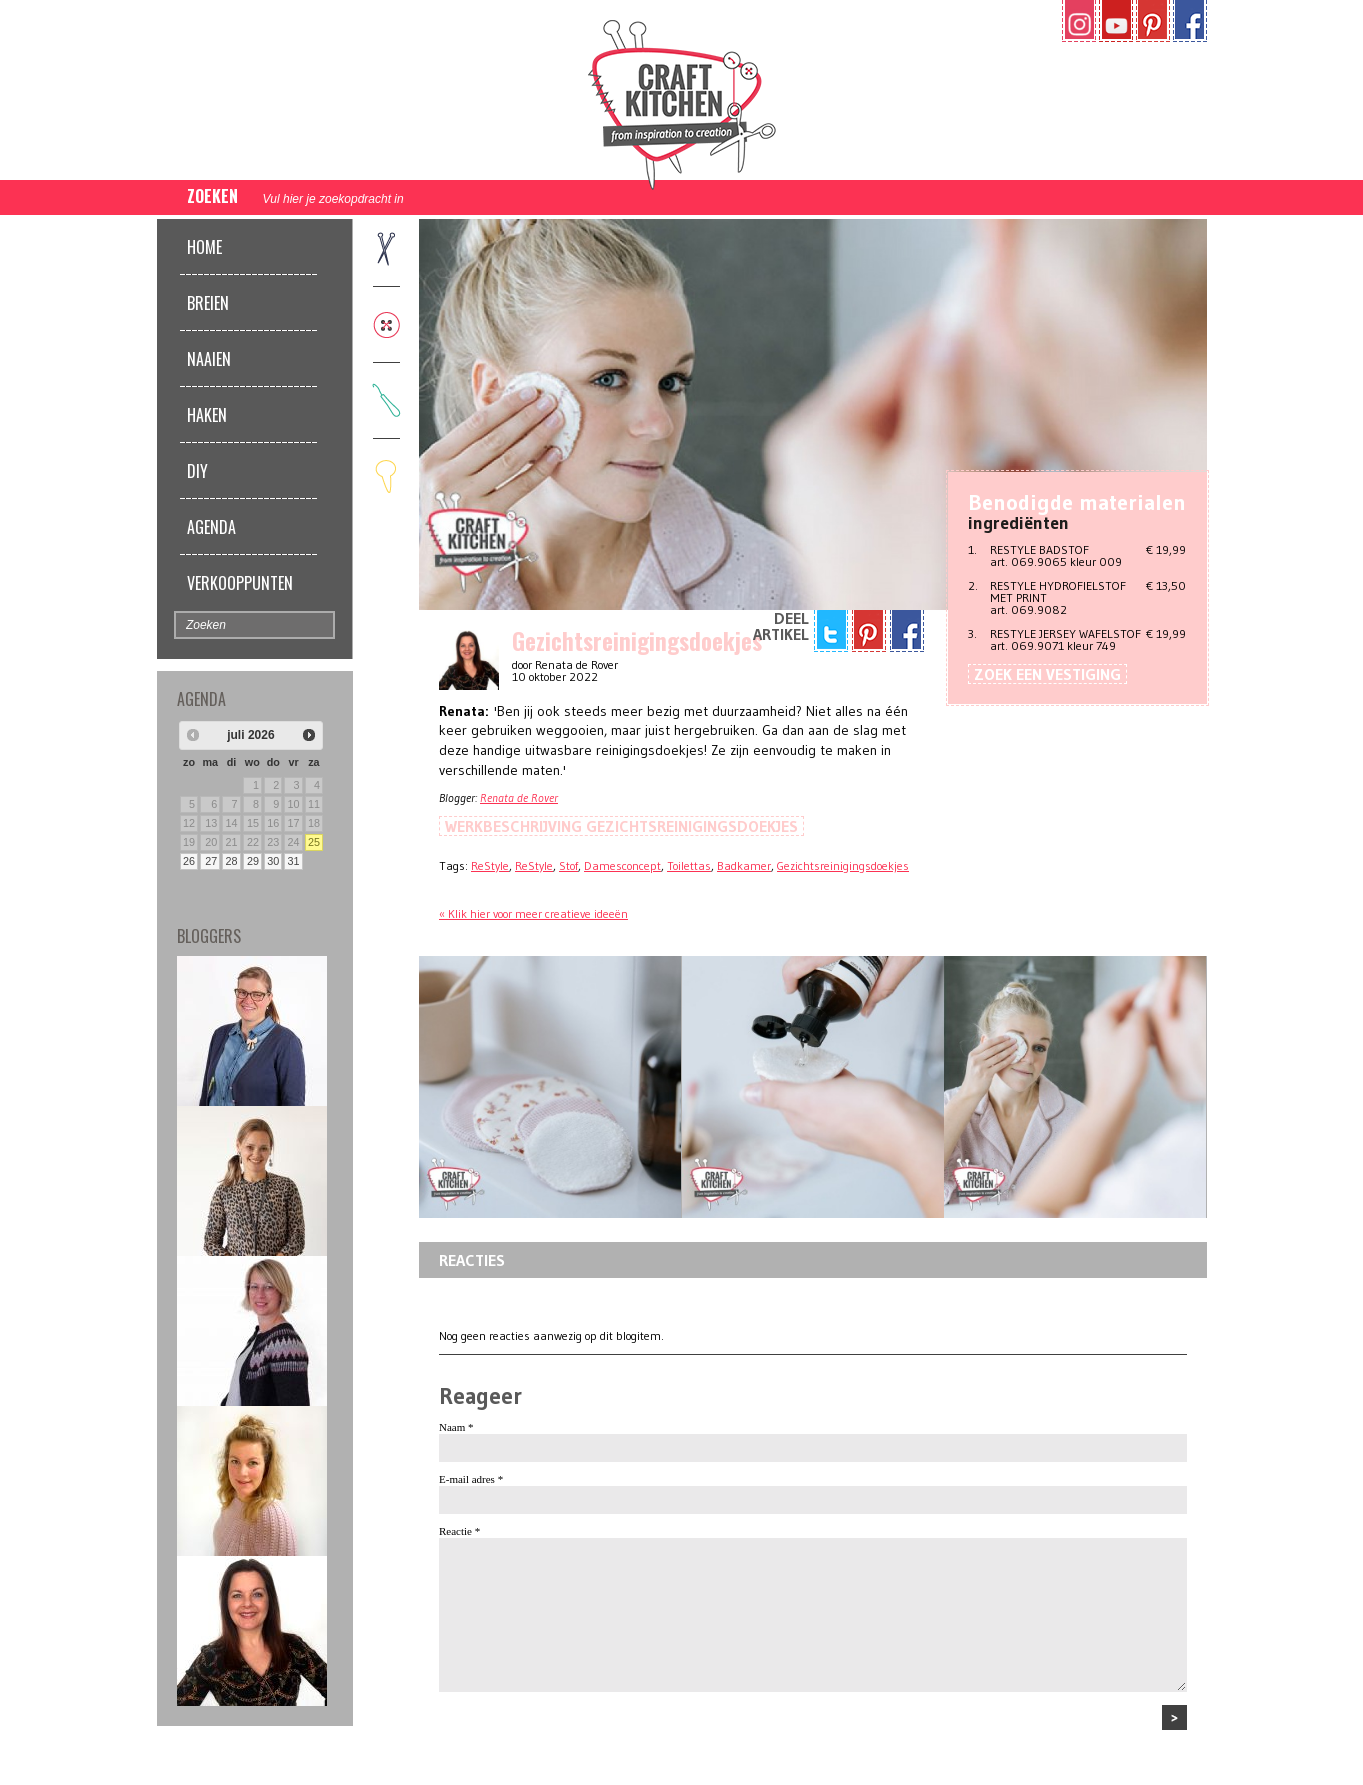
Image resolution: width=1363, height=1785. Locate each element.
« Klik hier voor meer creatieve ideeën (533, 913)
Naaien (209, 359)
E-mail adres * (471, 1479)
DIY (197, 471)
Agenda (211, 527)
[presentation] (591, 1744)
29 (253, 861)
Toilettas (689, 865)
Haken (207, 415)
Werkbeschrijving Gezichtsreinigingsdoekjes (621, 826)
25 (314, 842)
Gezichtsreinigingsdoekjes (843, 865)
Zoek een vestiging (1047, 674)
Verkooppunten (240, 583)
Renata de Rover (519, 797)
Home (204, 247)
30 (273, 861)
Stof (568, 865)
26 (189, 861)
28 (231, 861)
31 (294, 861)
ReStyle (490, 865)
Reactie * (459, 1531)
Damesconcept (622, 865)
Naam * (456, 1427)
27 (211, 861)
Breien (208, 303)
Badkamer (744, 865)
